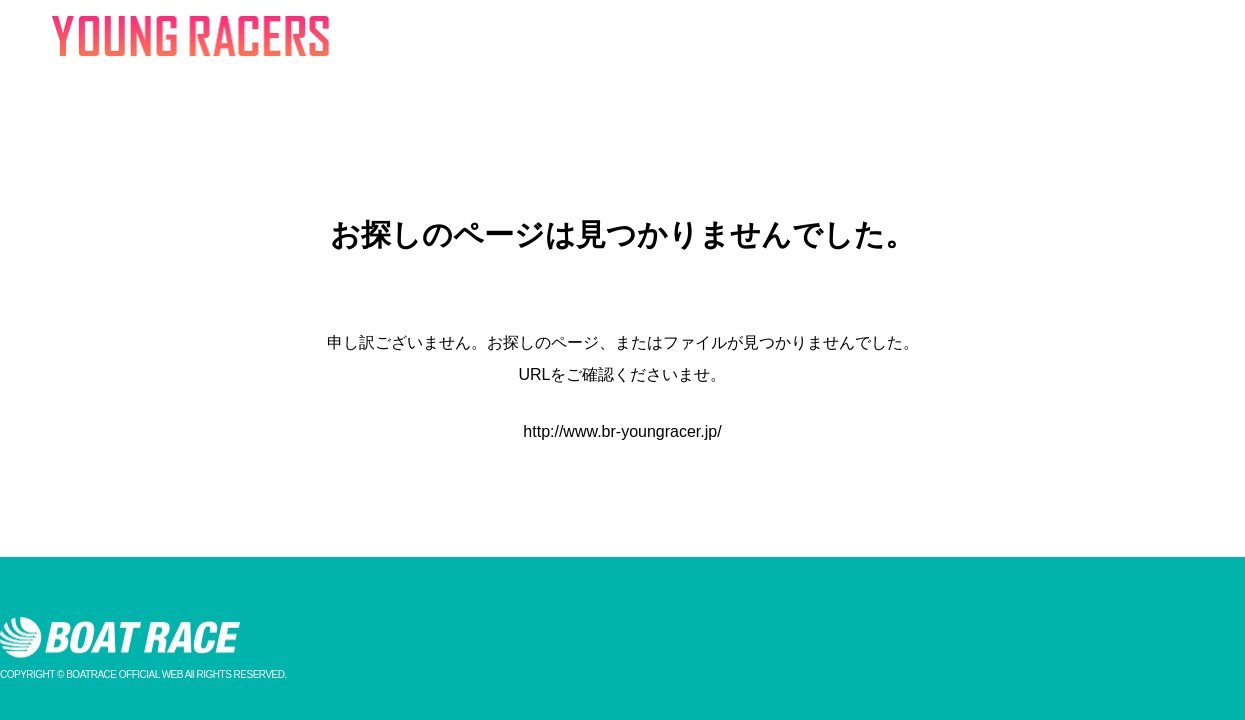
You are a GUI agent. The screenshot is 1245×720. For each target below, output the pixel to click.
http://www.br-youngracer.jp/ (622, 431)
